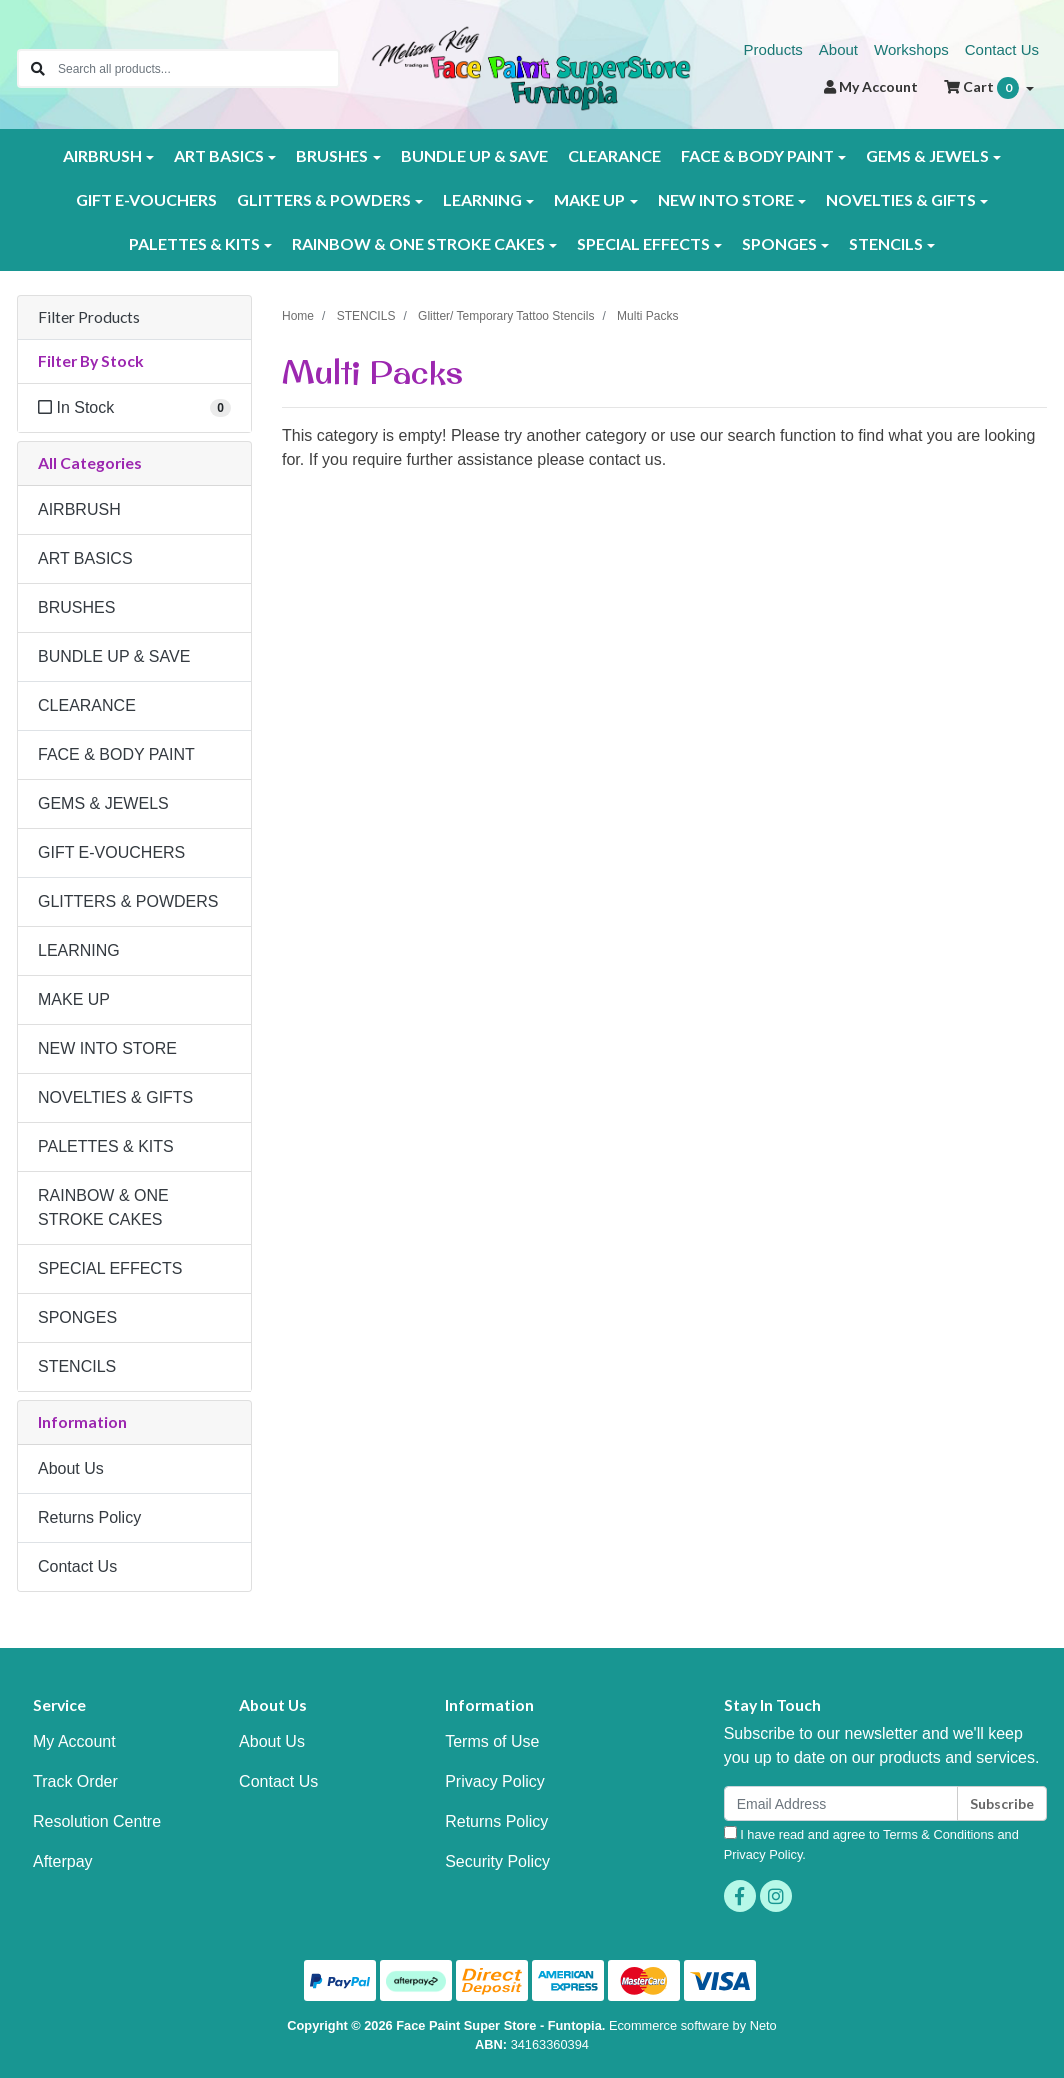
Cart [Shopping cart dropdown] (983, 88)
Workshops (911, 49)
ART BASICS (85, 558)
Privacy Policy (495, 1781)
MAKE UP (74, 999)
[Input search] (198, 68)
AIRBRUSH (79, 509)
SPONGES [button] (779, 243)
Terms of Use (492, 1741)
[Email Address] (841, 1803)
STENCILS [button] (886, 243)
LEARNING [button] (482, 199)
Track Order (75, 1781)
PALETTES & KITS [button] (194, 243)
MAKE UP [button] (589, 199)
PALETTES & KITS (106, 1146)
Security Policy (497, 1861)
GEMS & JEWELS (103, 803)
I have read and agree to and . (871, 1843)
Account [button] (871, 86)
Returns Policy (89, 1517)
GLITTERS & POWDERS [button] (324, 199)
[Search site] (38, 68)
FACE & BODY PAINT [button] (757, 155)
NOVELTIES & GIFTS (115, 1097)
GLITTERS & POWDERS (128, 901)
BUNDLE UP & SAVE (474, 155)
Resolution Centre (97, 1821)
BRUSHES (76, 607)
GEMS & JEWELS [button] (927, 155)
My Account (74, 1741)
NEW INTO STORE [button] (726, 199)
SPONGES (77, 1317)
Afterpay (63, 1861)
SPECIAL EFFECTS (110, 1268)
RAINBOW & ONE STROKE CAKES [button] (418, 243)
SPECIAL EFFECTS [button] (643, 243)
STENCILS (77, 1366)
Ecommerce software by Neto (693, 2025)
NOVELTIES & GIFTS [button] (901, 199)
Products (773, 49)
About (838, 49)
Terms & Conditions (938, 1834)
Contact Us (1002, 49)
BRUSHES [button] (332, 155)
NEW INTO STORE (107, 1048)
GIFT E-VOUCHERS (146, 199)
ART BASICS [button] (219, 155)
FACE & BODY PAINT (116, 754)
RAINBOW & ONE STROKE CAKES (103, 1207)
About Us (71, 1468)
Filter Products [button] (89, 317)
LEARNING (79, 950)
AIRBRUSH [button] (102, 155)
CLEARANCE (614, 155)
